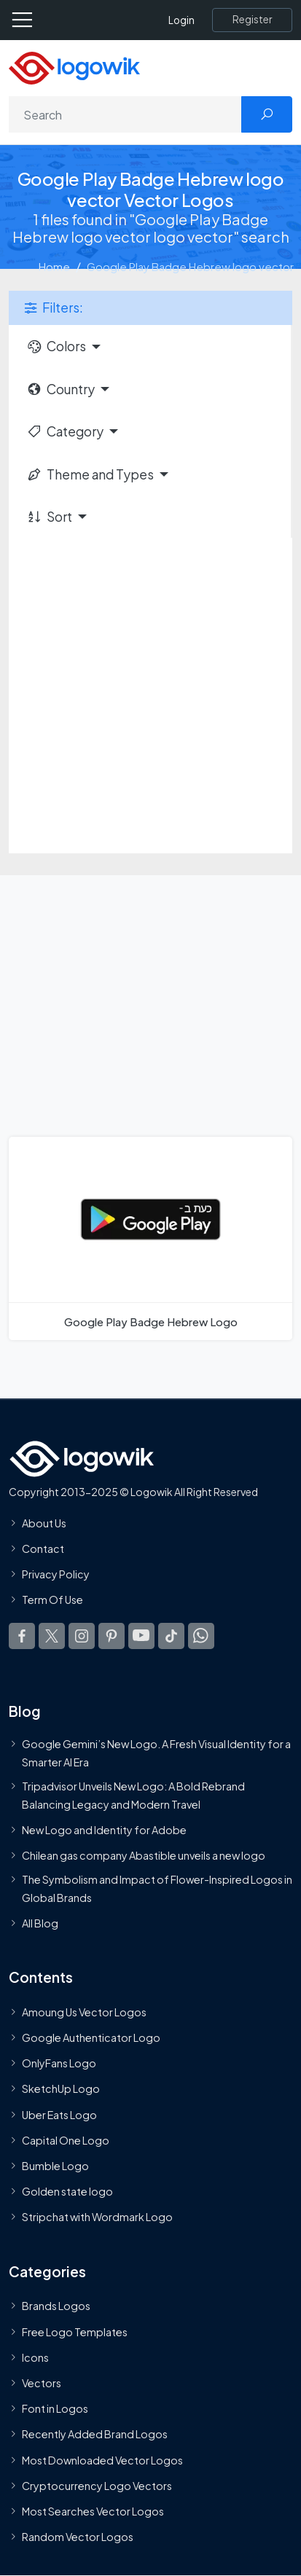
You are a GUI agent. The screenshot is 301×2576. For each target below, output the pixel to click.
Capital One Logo (65, 2140)
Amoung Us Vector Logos (84, 2012)
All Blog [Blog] (40, 1923)
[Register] (252, 19)
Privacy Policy (56, 1574)
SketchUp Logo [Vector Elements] (61, 2088)
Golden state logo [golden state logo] (67, 2191)
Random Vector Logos (77, 2536)
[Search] (125, 114)
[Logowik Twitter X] (52, 1635)
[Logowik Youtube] (141, 1635)
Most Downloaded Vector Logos (102, 2459)
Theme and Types (90, 474)
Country (60, 389)
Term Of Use (52, 1599)
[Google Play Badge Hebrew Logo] (150, 1238)
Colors (56, 346)
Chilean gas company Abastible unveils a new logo (143, 1855)
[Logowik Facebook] (22, 1635)
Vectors (41, 2382)
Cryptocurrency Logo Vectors (97, 2485)
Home (54, 266)
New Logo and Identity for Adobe (104, 1829)
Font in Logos (55, 2408)
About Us (44, 1523)
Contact (43, 1548)
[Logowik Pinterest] (111, 1635)
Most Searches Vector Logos (93, 2511)
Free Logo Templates (75, 2331)
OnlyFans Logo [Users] (59, 2063)
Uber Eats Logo (59, 2114)
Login (181, 20)
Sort (49, 517)
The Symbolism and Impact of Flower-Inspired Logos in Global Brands (157, 1888)
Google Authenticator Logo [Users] (91, 2037)
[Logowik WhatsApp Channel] (201, 1635)
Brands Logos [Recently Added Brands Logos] (56, 2305)
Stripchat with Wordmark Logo (97, 2216)
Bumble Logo (55, 2165)
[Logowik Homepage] (74, 66)
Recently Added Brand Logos (95, 2433)
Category (64, 431)
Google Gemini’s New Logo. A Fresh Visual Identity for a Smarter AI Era (156, 1752)
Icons (35, 2357)
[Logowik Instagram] (82, 1635)
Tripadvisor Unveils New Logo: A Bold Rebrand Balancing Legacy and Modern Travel (133, 1795)
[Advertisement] (150, 695)
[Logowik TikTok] (171, 1635)
